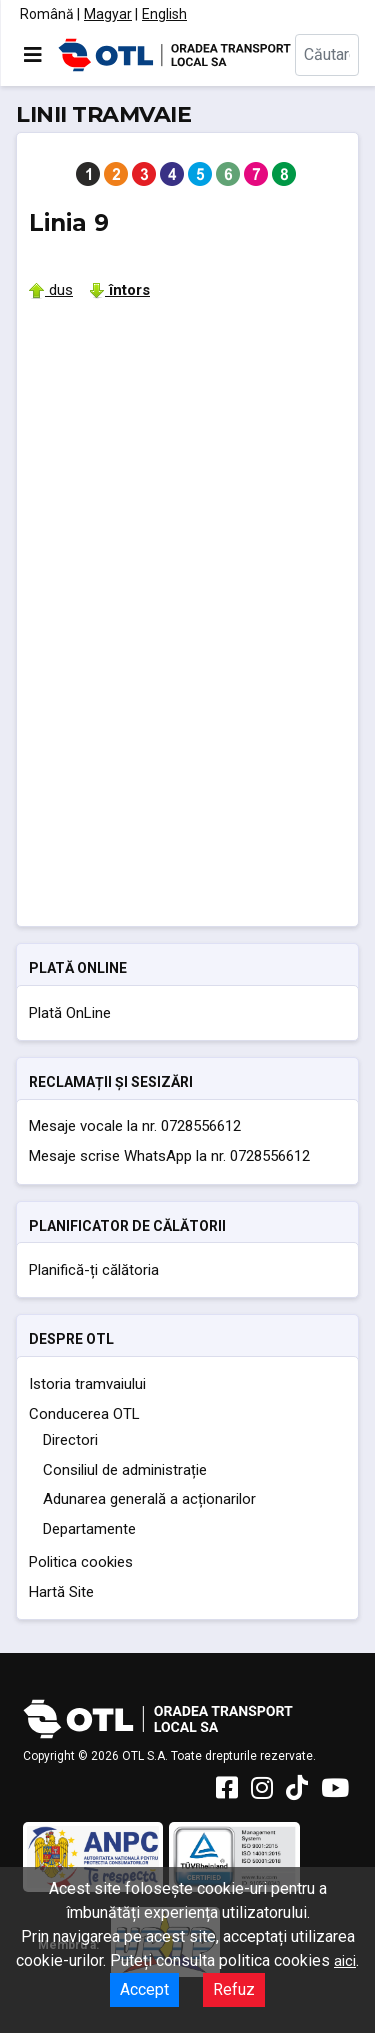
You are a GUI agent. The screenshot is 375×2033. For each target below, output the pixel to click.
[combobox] (327, 55)
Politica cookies (81, 1562)
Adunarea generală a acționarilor (149, 1499)
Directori (70, 1440)
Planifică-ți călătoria (94, 1270)
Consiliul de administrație (125, 1470)
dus (51, 290)
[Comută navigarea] (33, 55)
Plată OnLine (70, 1013)
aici (345, 1961)
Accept (144, 1989)
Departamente (89, 1529)
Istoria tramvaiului (87, 1384)
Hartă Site (61, 1592)
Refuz (234, 1989)
